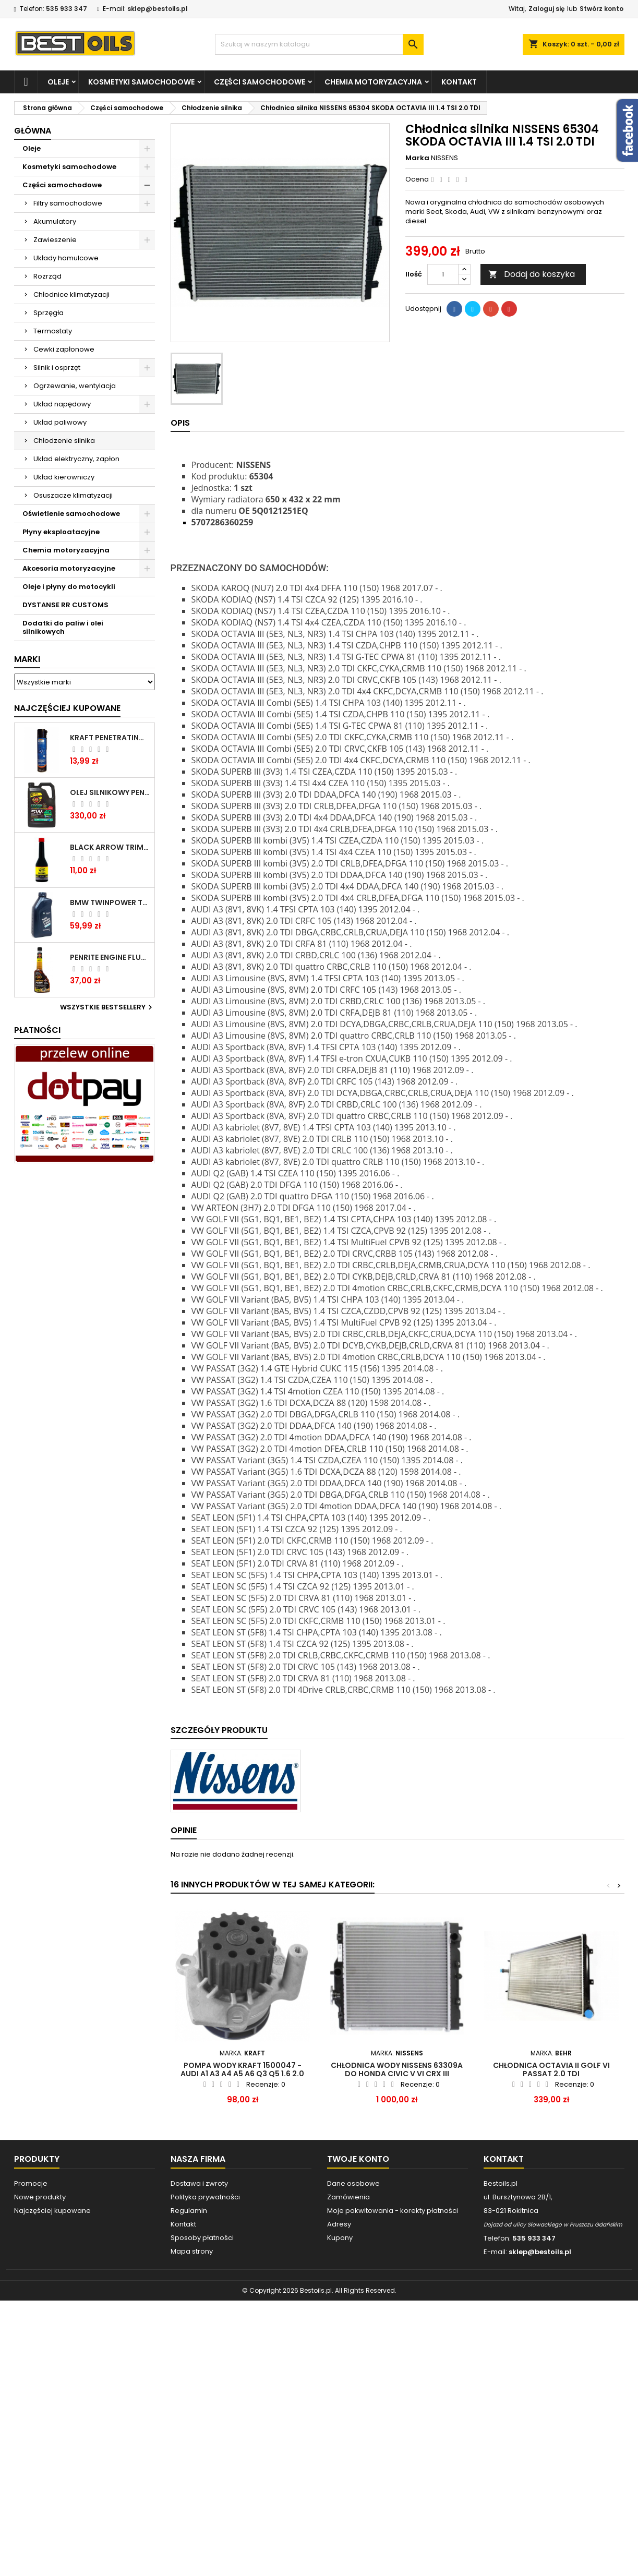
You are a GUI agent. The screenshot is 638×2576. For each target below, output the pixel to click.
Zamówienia (348, 2197)
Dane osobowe (353, 2183)
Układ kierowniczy (63, 477)
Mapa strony (192, 2251)
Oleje (58, 82)
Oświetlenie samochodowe (71, 514)
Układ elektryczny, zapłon (76, 459)
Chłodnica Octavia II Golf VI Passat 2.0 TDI (551, 2069)
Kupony (340, 2238)
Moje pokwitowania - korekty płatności (392, 2211)
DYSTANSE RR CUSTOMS (65, 605)
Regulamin (189, 2211)
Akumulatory (54, 221)
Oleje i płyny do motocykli (68, 587)
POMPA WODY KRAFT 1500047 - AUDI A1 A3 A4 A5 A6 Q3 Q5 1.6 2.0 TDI (242, 2073)
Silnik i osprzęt (56, 367)
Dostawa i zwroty (199, 2183)
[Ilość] (443, 274)
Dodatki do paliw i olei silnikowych (62, 627)
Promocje (30, 2183)
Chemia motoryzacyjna (373, 82)
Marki (27, 659)
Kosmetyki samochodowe (141, 82)
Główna (32, 131)
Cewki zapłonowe (63, 349)
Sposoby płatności (202, 2238)
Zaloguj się (546, 8)
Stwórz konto (601, 8)
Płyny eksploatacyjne (61, 532)
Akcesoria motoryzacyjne (68, 568)
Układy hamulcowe (66, 258)
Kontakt (459, 82)
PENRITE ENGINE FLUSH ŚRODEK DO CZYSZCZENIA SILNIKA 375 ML (110, 957)
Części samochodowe (259, 82)
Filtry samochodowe (67, 203)
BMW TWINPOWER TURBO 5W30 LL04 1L (110, 902)
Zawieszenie (55, 240)
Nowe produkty (40, 2197)
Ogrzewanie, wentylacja (74, 386)
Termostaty (52, 331)
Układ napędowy (62, 404)
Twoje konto (358, 2159)
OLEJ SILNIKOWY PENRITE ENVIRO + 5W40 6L (110, 792)
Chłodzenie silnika (64, 441)
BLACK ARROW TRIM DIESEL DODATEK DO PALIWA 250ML (110, 847)
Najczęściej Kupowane (67, 708)
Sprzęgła (48, 313)
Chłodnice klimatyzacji (71, 294)
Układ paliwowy (60, 422)
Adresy (339, 2224)
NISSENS (444, 158)
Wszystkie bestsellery (107, 1007)
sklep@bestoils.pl (157, 8)
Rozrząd (47, 276)
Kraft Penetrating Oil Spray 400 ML (110, 737)
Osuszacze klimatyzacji (73, 495)
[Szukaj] (319, 44)
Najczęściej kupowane (52, 2211)
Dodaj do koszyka (531, 274)
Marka (417, 158)
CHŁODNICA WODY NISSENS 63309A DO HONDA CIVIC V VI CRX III (397, 2069)
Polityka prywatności (205, 2197)
